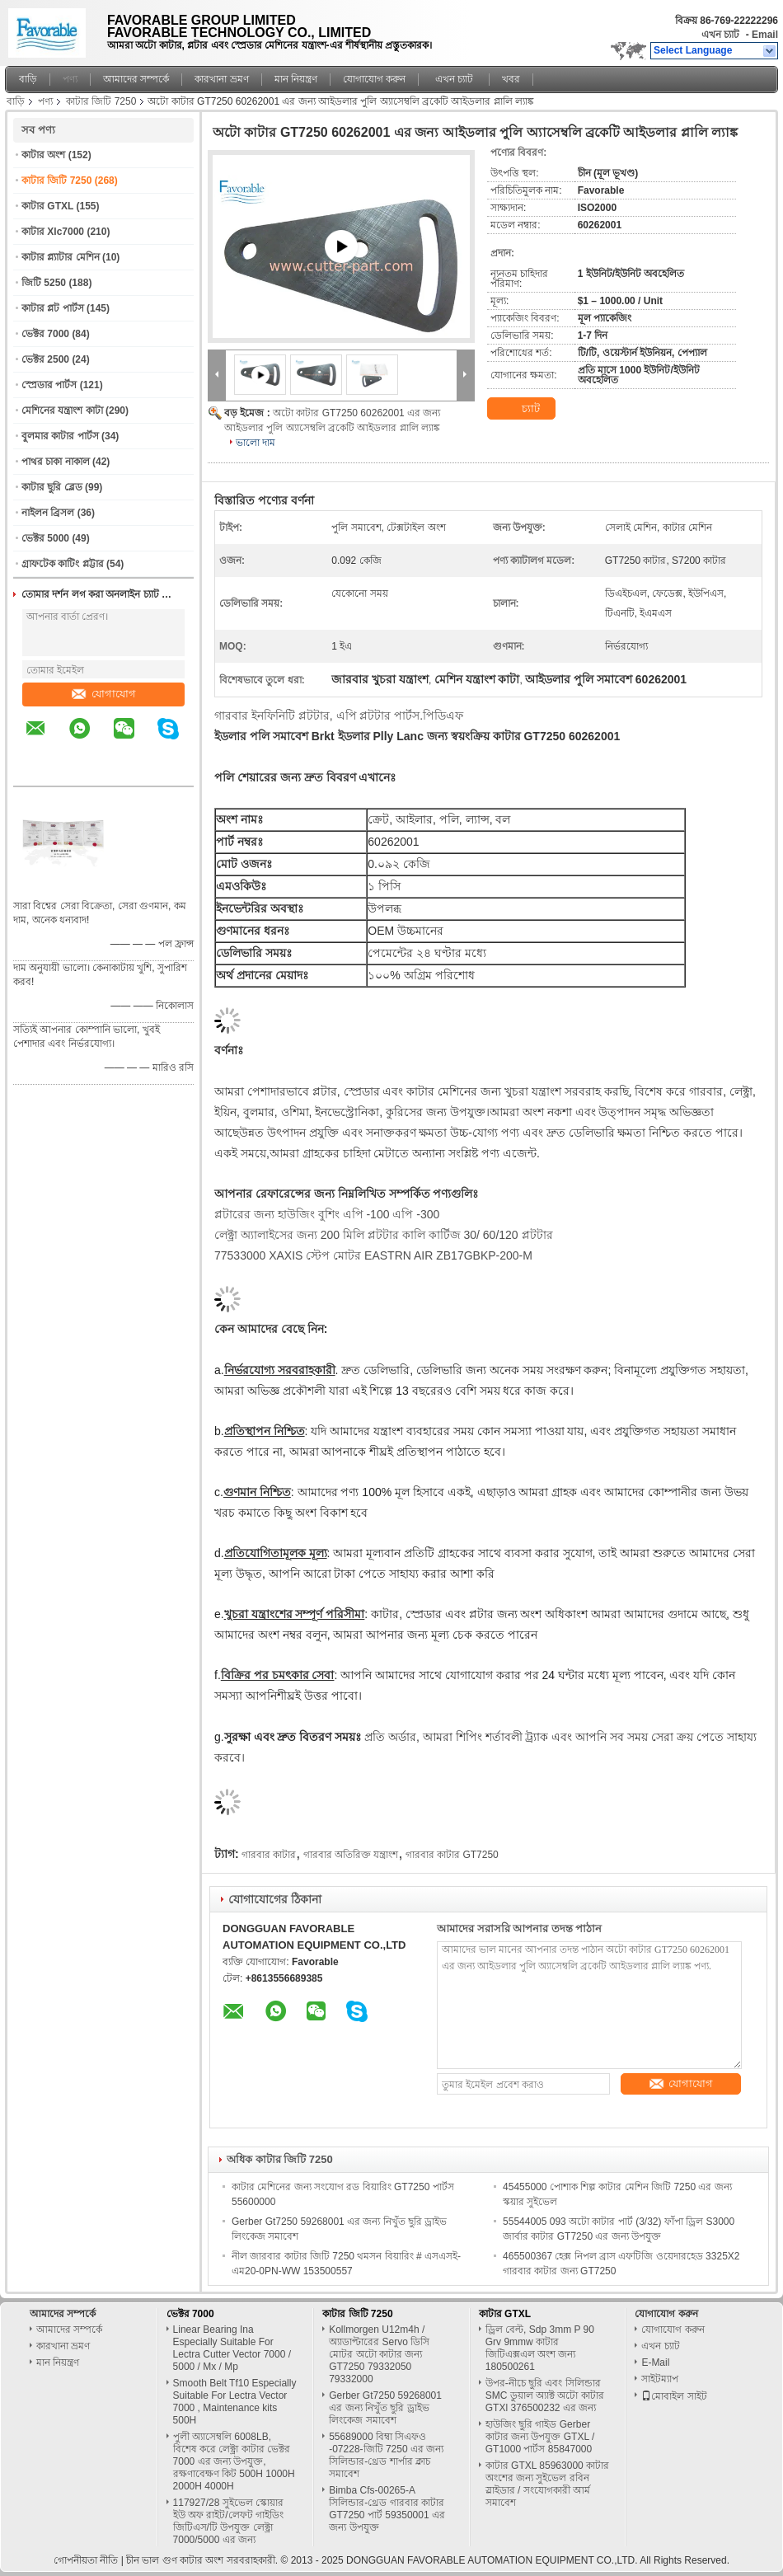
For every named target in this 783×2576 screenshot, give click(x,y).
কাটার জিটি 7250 (101, 101)
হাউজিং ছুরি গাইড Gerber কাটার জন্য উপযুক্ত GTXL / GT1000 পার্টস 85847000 (540, 2437)
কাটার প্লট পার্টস (52, 308)
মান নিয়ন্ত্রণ (295, 79)
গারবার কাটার (268, 1854)
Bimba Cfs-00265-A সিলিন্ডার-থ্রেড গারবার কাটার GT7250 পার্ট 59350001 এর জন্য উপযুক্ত (387, 2509)
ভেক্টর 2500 (45, 359)
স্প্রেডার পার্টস (49, 385)
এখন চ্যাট (720, 34)
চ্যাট (521, 409)
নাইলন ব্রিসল (47, 512)
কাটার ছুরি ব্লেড (51, 487)
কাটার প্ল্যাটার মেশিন (60, 257)
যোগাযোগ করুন (374, 79)
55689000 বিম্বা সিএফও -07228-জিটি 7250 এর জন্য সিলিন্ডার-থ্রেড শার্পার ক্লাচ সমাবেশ (386, 2455)
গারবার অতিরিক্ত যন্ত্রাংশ (351, 1854)
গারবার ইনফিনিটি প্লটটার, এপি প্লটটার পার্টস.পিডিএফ (338, 715)
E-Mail (655, 2362)
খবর (511, 79)
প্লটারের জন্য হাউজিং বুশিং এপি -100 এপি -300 (326, 1214)
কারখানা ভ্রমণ (221, 79)
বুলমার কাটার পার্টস (60, 436)
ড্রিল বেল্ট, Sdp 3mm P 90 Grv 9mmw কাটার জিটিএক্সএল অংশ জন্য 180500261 (539, 2348)
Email (765, 34)
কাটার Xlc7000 (52, 231)
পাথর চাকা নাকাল (55, 461)
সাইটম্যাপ (659, 2379)
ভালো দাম (255, 442)
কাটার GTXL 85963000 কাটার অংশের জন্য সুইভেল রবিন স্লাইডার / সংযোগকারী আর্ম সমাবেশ (547, 2484)
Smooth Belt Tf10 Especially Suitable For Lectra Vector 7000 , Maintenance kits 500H (235, 2401)
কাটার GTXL (47, 206)
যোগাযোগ (104, 693)
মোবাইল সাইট (673, 2396)
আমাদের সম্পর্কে (136, 79)
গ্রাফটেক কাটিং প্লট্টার (62, 564)
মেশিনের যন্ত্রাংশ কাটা (62, 410)
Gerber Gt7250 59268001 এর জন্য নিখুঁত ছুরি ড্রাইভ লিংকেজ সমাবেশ (385, 2408)
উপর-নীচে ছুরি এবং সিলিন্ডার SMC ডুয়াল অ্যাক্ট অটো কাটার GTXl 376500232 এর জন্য (544, 2395)
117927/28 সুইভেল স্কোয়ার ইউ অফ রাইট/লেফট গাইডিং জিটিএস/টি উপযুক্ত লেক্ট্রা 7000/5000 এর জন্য (228, 2521)
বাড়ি (28, 79)
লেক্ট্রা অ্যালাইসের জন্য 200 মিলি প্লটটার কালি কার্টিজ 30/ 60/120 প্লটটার (383, 1234)
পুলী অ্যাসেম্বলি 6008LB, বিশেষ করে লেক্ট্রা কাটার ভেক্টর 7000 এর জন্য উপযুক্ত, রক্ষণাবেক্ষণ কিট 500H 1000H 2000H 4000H (234, 2461)
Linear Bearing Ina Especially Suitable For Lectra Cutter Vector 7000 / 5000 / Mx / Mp (232, 2348)
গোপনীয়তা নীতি (86, 2560)
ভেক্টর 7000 (45, 334)
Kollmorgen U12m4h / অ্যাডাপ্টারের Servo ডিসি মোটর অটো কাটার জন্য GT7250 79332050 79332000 (379, 2354)
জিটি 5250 (43, 283)
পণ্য (70, 79)
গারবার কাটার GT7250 (452, 1854)
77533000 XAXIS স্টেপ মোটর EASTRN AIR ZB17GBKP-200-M (373, 1255)
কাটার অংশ (43, 155)
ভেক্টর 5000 (45, 538)
